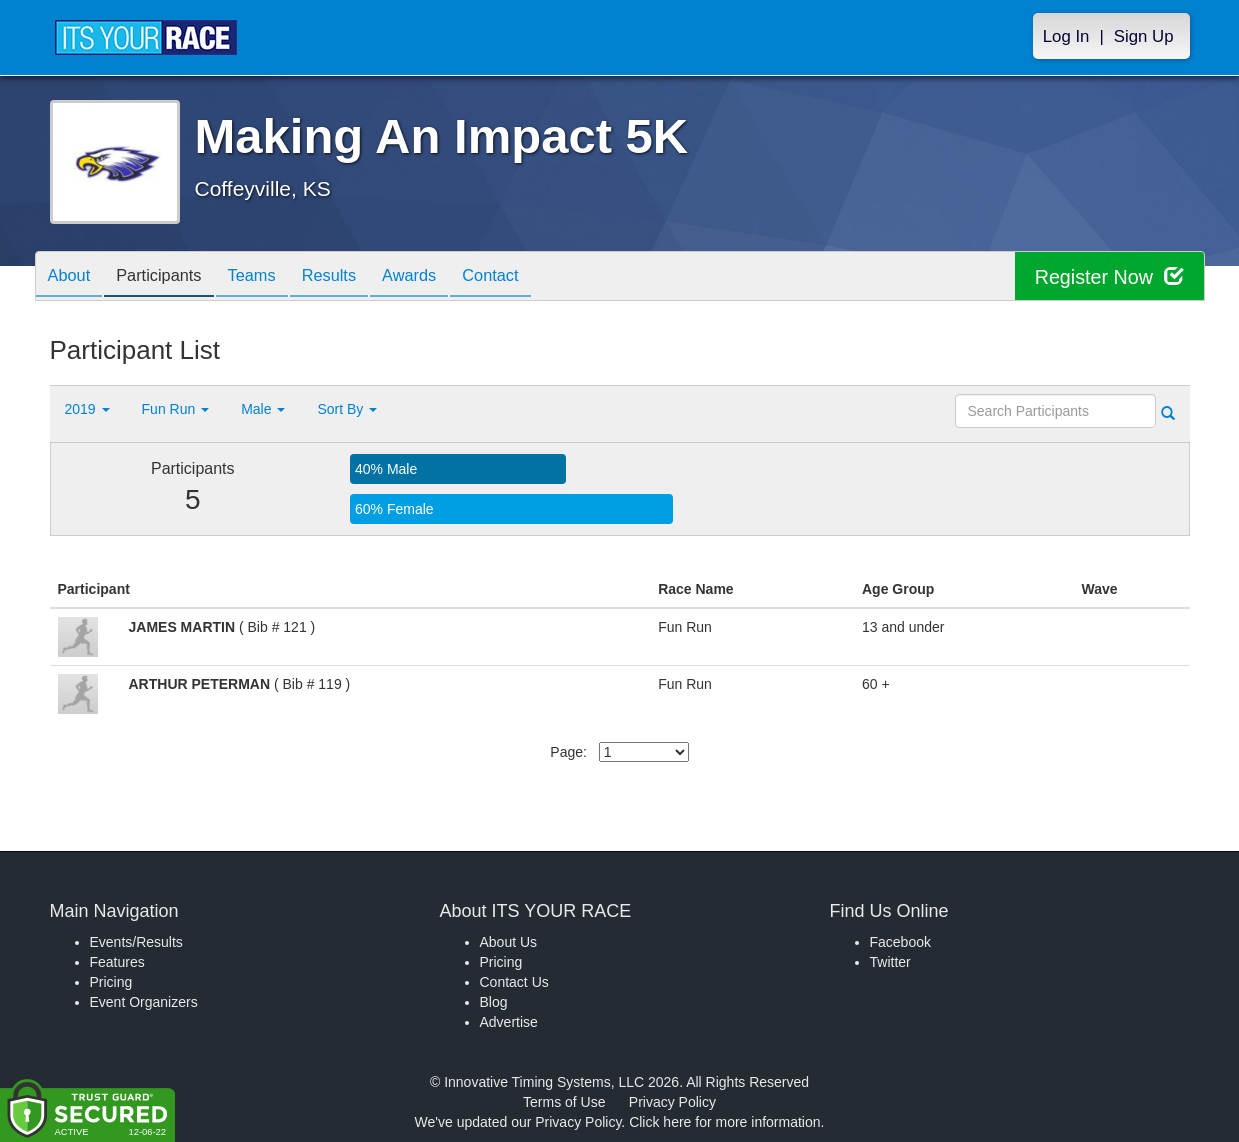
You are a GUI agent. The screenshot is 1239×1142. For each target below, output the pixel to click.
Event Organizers (144, 1002)
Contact (532, 277)
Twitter (890, 962)
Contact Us (514, 982)
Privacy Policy (672, 1102)
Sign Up (1144, 36)
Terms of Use (564, 1102)
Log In (1066, 36)
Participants (170, 277)
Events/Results (136, 942)
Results (355, 277)
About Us (509, 942)
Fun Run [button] (176, 409)
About (73, 277)
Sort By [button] (347, 409)
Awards (443, 277)
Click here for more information (724, 1122)
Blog (494, 1002)
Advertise (509, 1022)
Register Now (1108, 276)
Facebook (900, 942)
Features (117, 962)
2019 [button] (87, 409)
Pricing (111, 982)
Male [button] (263, 409)
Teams (270, 277)
